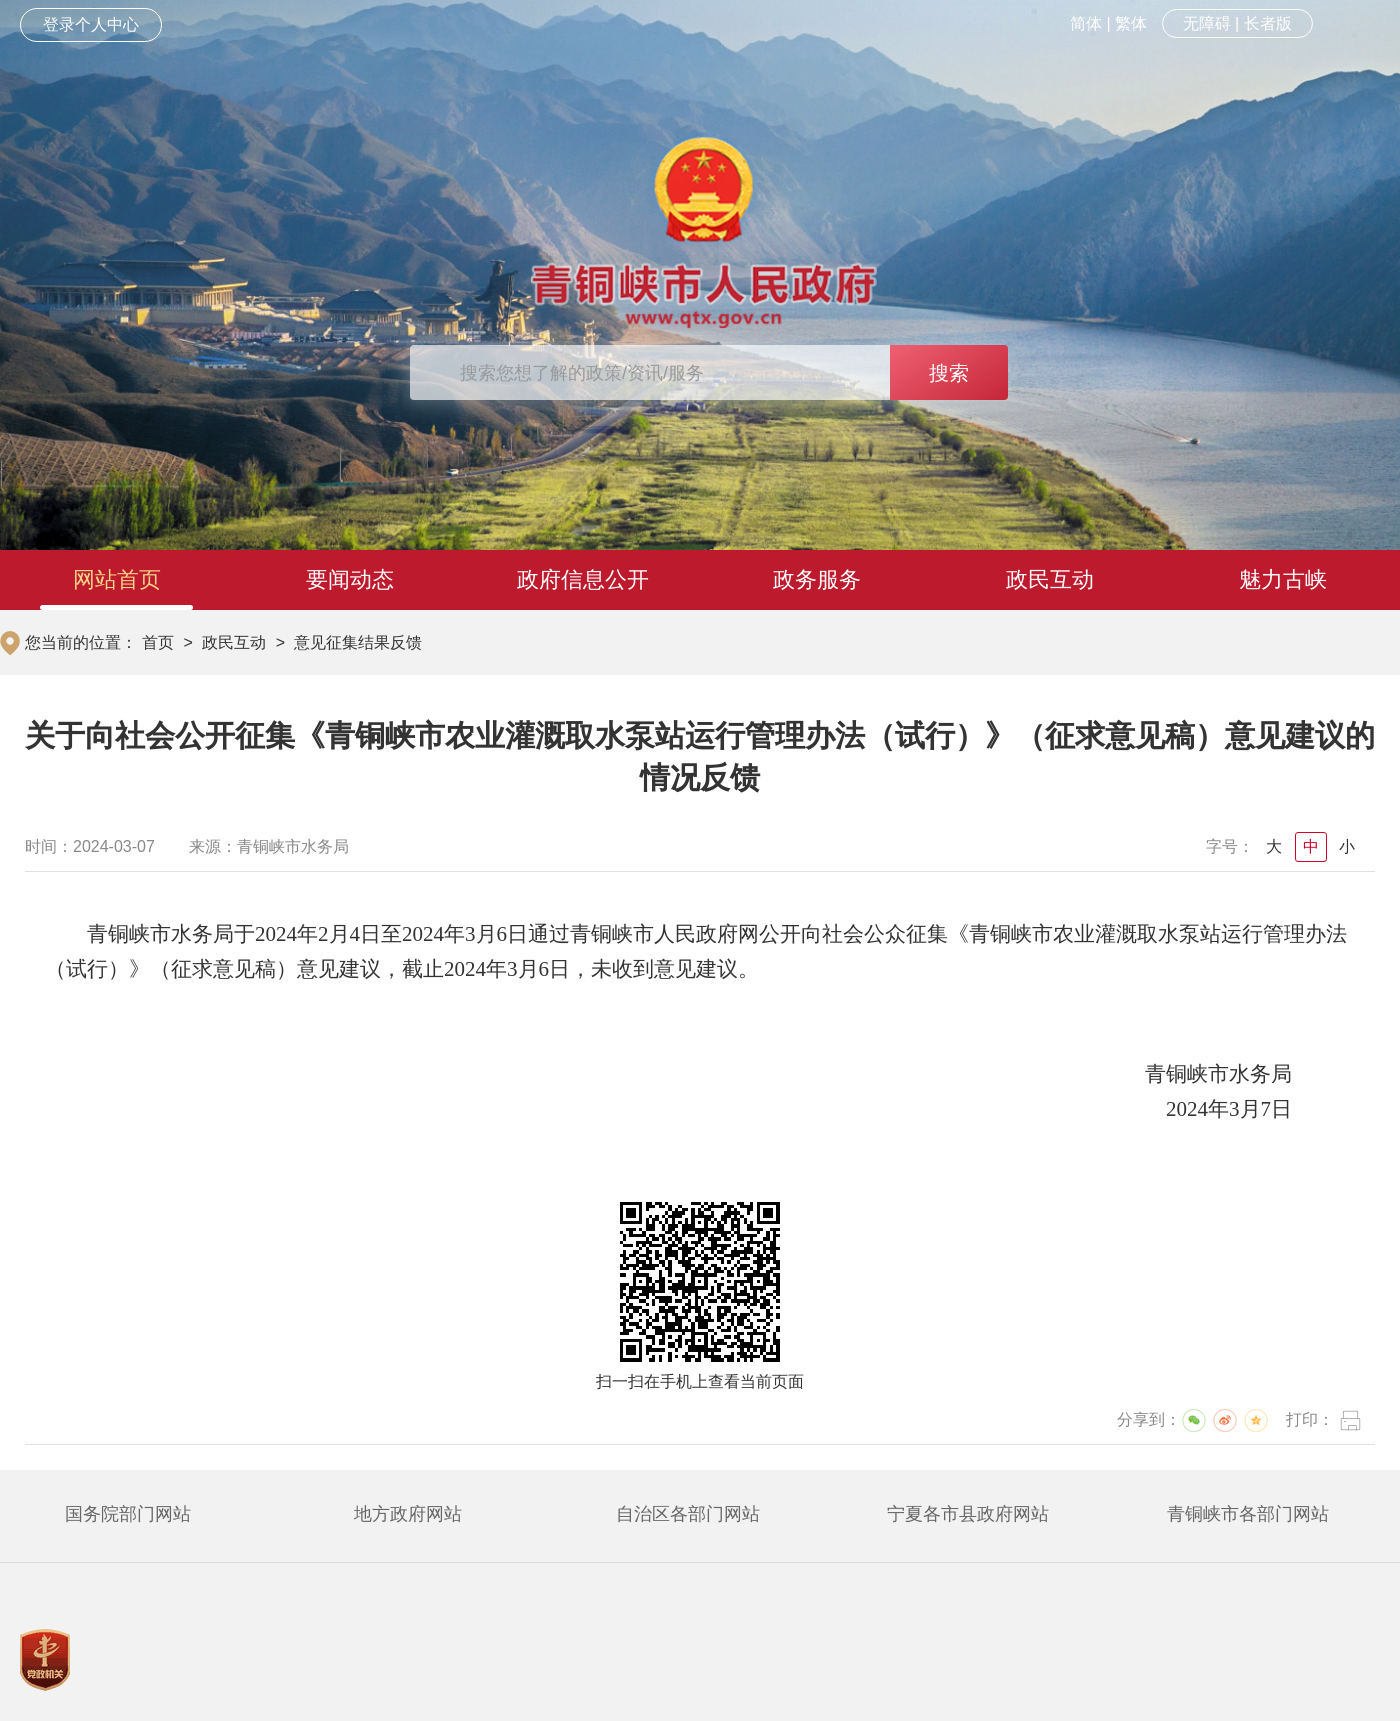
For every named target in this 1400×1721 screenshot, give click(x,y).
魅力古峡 (1283, 579)
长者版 (1268, 23)
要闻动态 (350, 579)
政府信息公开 (583, 579)
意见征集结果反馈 (358, 642)
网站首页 (117, 579)
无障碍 (1207, 23)
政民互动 (1050, 579)
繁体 (1131, 23)
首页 (158, 642)
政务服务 (817, 579)
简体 (1086, 23)
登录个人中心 (91, 24)
